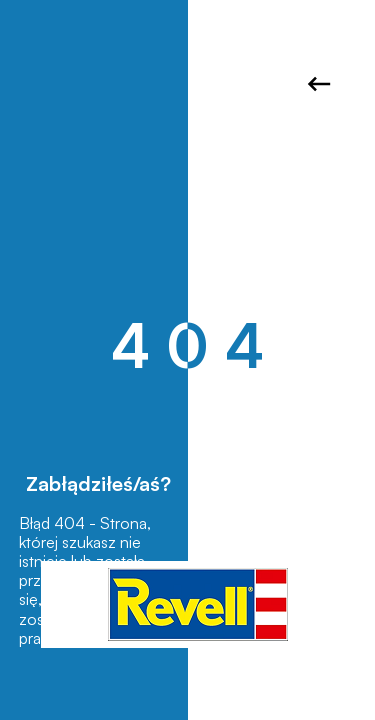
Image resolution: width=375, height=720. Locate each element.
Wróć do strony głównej (319, 84)
